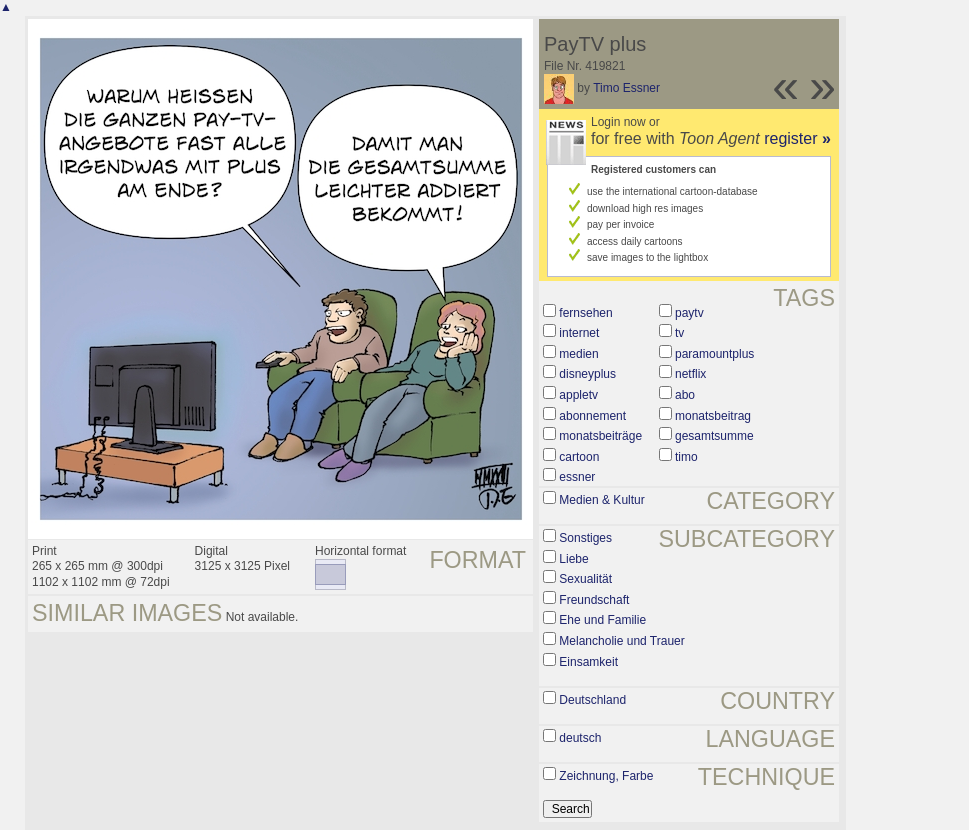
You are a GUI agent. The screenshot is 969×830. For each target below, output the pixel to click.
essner (577, 477)
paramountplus (714, 354)
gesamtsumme (714, 436)
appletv (578, 395)
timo (686, 457)
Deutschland (592, 700)
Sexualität (585, 579)
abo (685, 395)
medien (578, 354)
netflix (690, 374)
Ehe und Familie (602, 620)
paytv (689, 313)
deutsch (580, 738)
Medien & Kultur (601, 500)
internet (579, 333)
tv (679, 333)
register (797, 138)
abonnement (592, 416)
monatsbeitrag (713, 416)
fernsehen (585, 313)
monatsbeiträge (600, 436)
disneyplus (587, 374)
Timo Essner (626, 88)
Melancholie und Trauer (621, 641)
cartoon (579, 457)
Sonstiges (585, 538)
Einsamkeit (588, 662)
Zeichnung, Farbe (606, 776)
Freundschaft (594, 600)
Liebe (573, 559)
